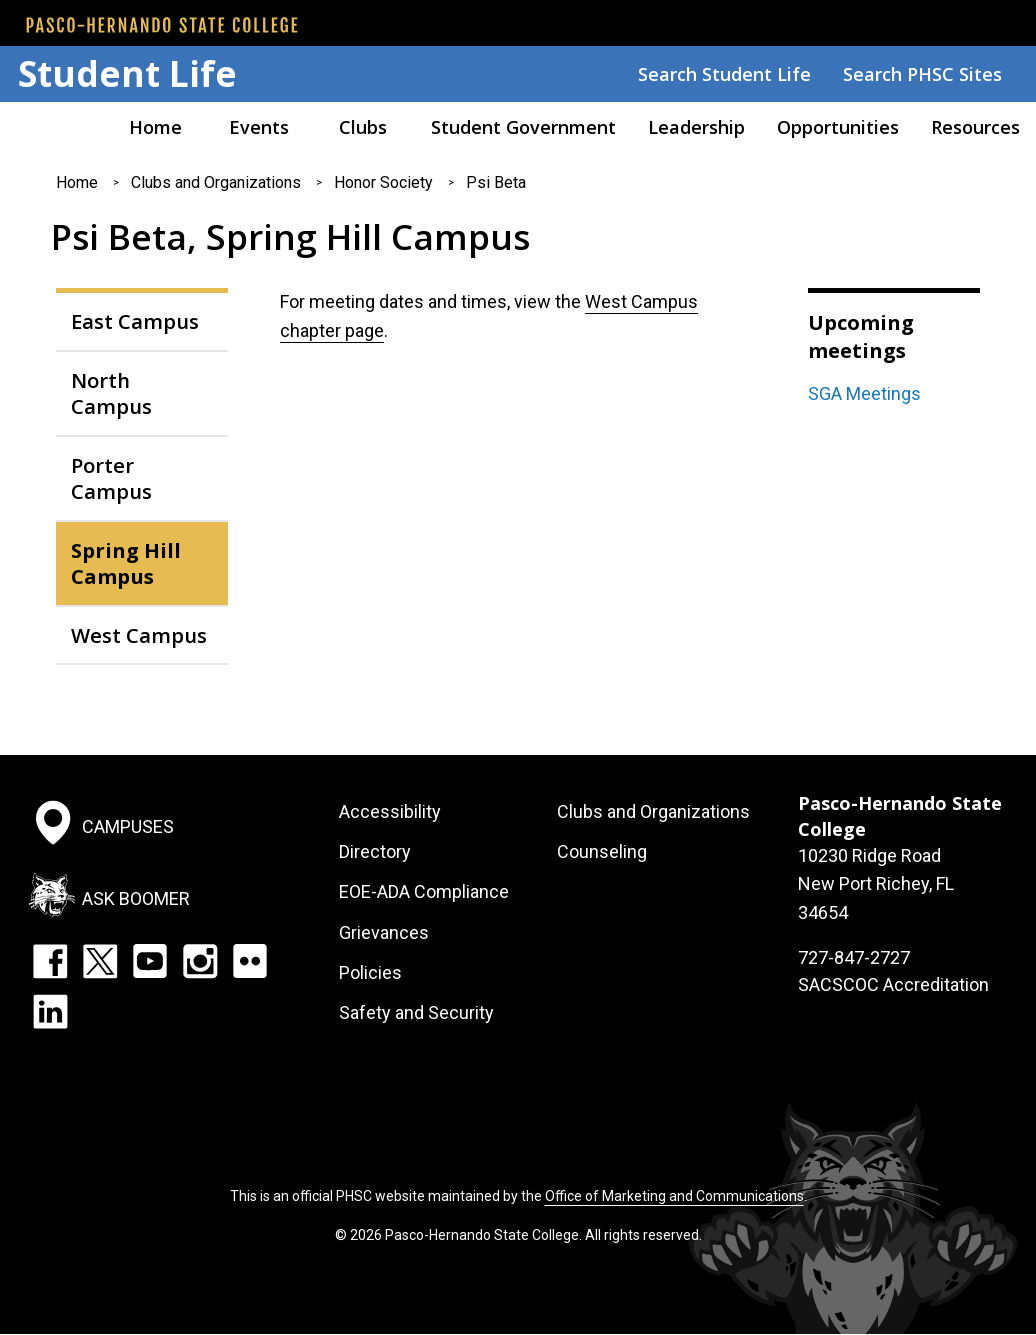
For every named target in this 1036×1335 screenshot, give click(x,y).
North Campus (111, 393)
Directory (375, 851)
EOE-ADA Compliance (424, 891)
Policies (370, 972)
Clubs (363, 127)
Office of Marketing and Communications (674, 1196)
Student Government (523, 127)
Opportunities (838, 127)
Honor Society (383, 182)
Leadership (696, 127)
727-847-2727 (854, 957)
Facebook (50, 961)
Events (259, 127)
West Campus (139, 635)
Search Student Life (724, 74)
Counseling (602, 851)
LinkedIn (50, 1011)
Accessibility (390, 811)
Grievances (384, 932)
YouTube (150, 961)
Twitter (100, 961)
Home (155, 127)
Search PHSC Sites (922, 74)
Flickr (250, 961)
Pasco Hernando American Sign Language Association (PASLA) (52, 127)
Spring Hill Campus (126, 563)
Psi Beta (496, 182)
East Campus (135, 321)
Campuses (128, 825)
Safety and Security (416, 1012)
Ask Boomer (136, 898)
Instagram (200, 961)
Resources (975, 127)
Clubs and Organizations (216, 182)
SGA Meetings (864, 393)
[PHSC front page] (162, 25)
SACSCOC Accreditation (893, 984)
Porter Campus (111, 478)
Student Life (127, 73)
